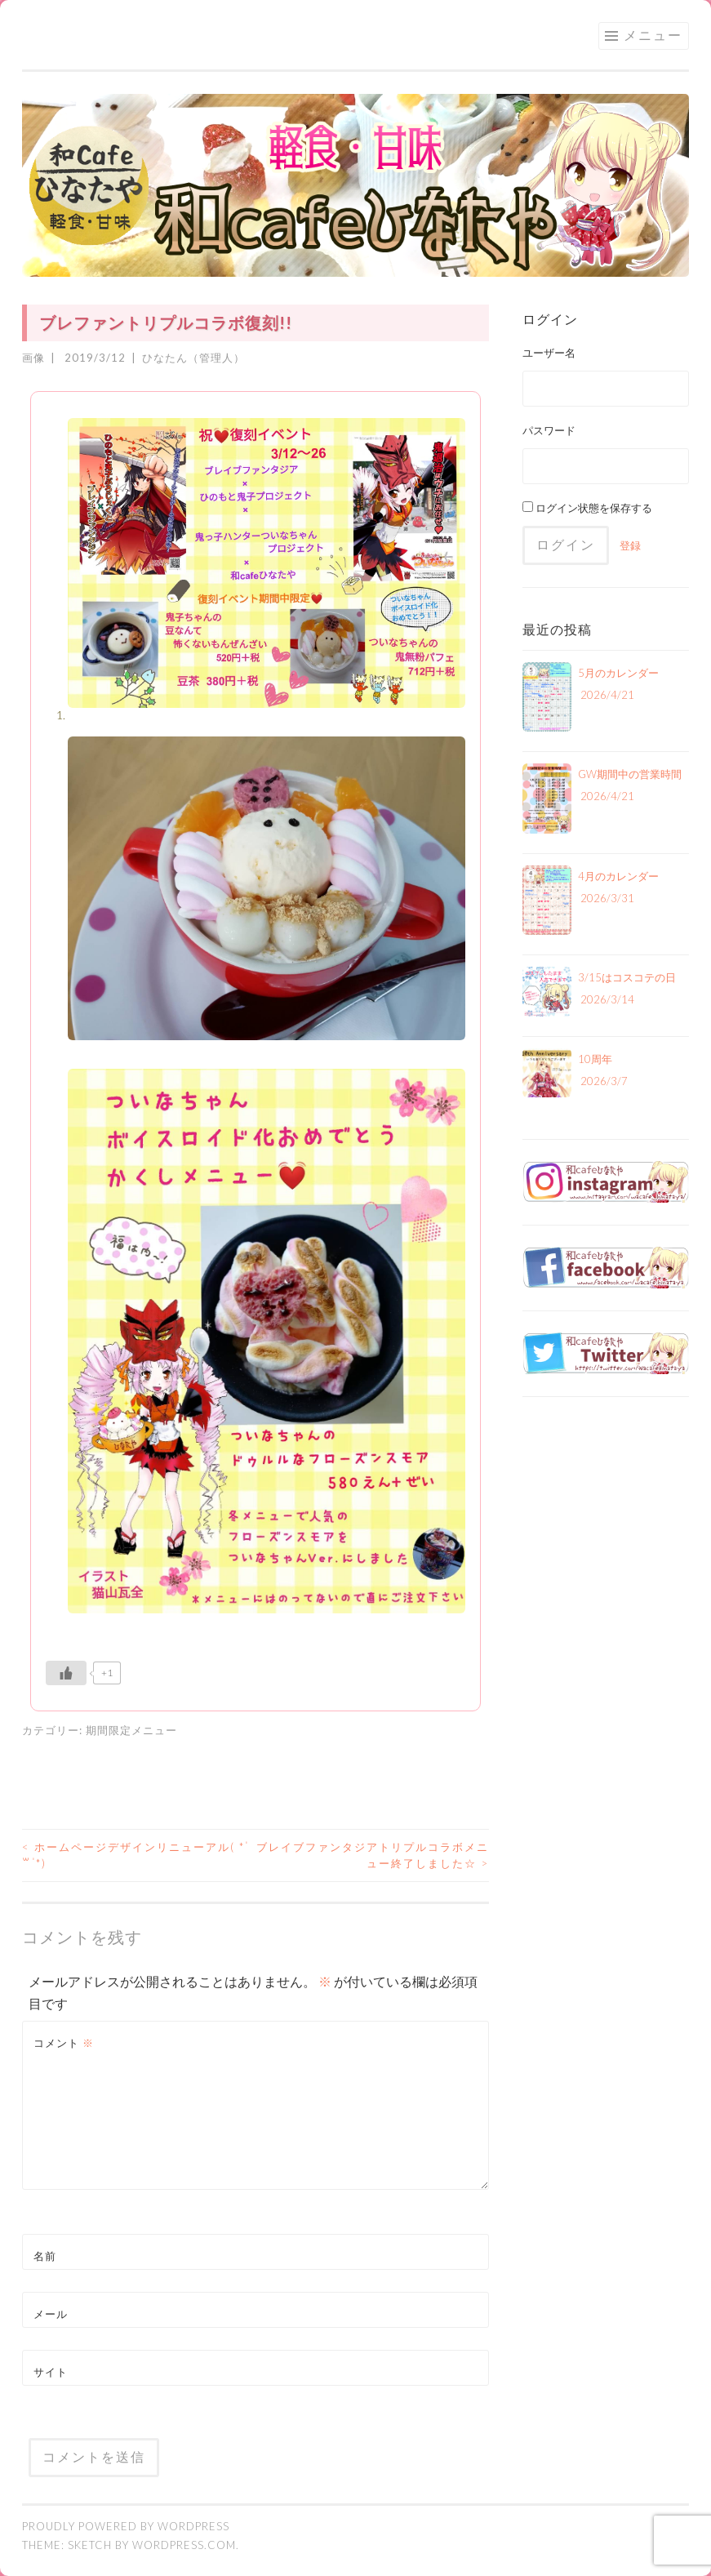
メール (50, 2313)
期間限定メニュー (131, 1730)
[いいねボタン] (66, 1673)
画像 (33, 357)
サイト (50, 2371)
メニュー (653, 34)
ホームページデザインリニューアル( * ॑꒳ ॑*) (135, 1855)
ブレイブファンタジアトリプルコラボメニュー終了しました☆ (372, 1855)
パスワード (548, 430)
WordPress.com (184, 2545)
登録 (630, 545)
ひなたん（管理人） (193, 357)
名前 (44, 2255)
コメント (63, 2042)
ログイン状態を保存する (587, 507)
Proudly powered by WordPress (125, 2526)
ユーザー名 (548, 352)
